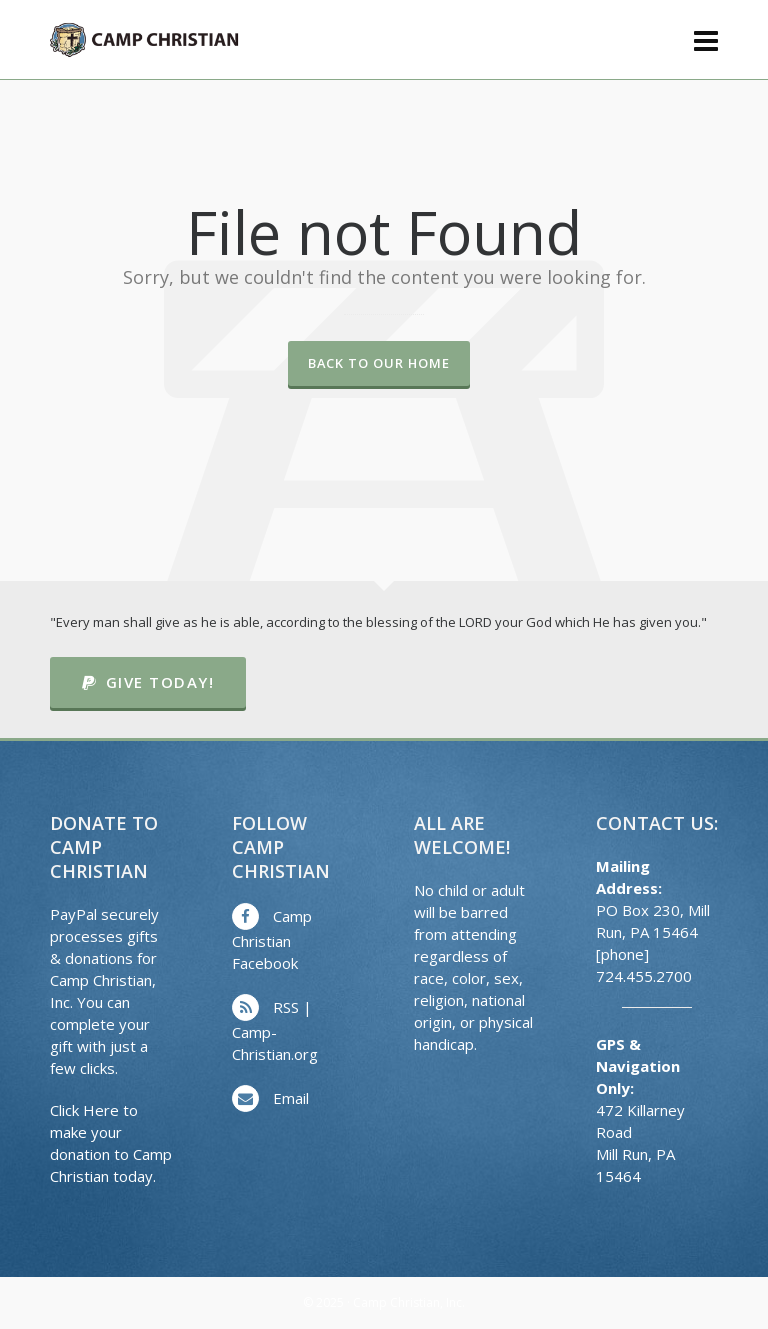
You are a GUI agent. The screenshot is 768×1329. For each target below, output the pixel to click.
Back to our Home (379, 363)
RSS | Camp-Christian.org (275, 1030)
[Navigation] (706, 40)
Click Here (84, 1110)
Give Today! (148, 682)
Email (291, 1098)
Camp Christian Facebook (272, 939)
